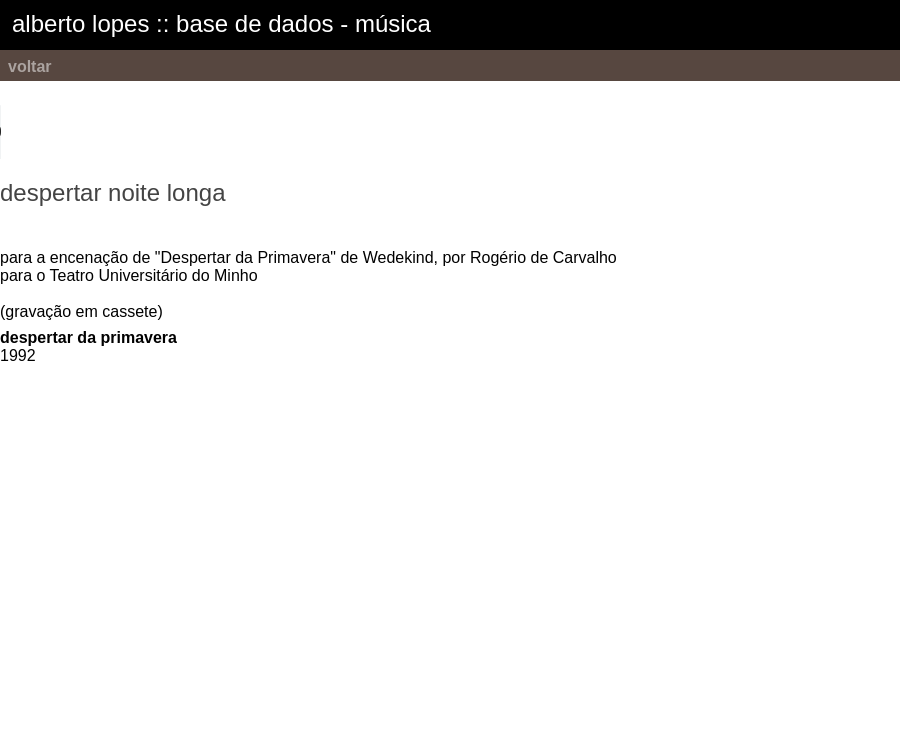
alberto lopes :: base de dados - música (221, 23)
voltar (30, 66)
